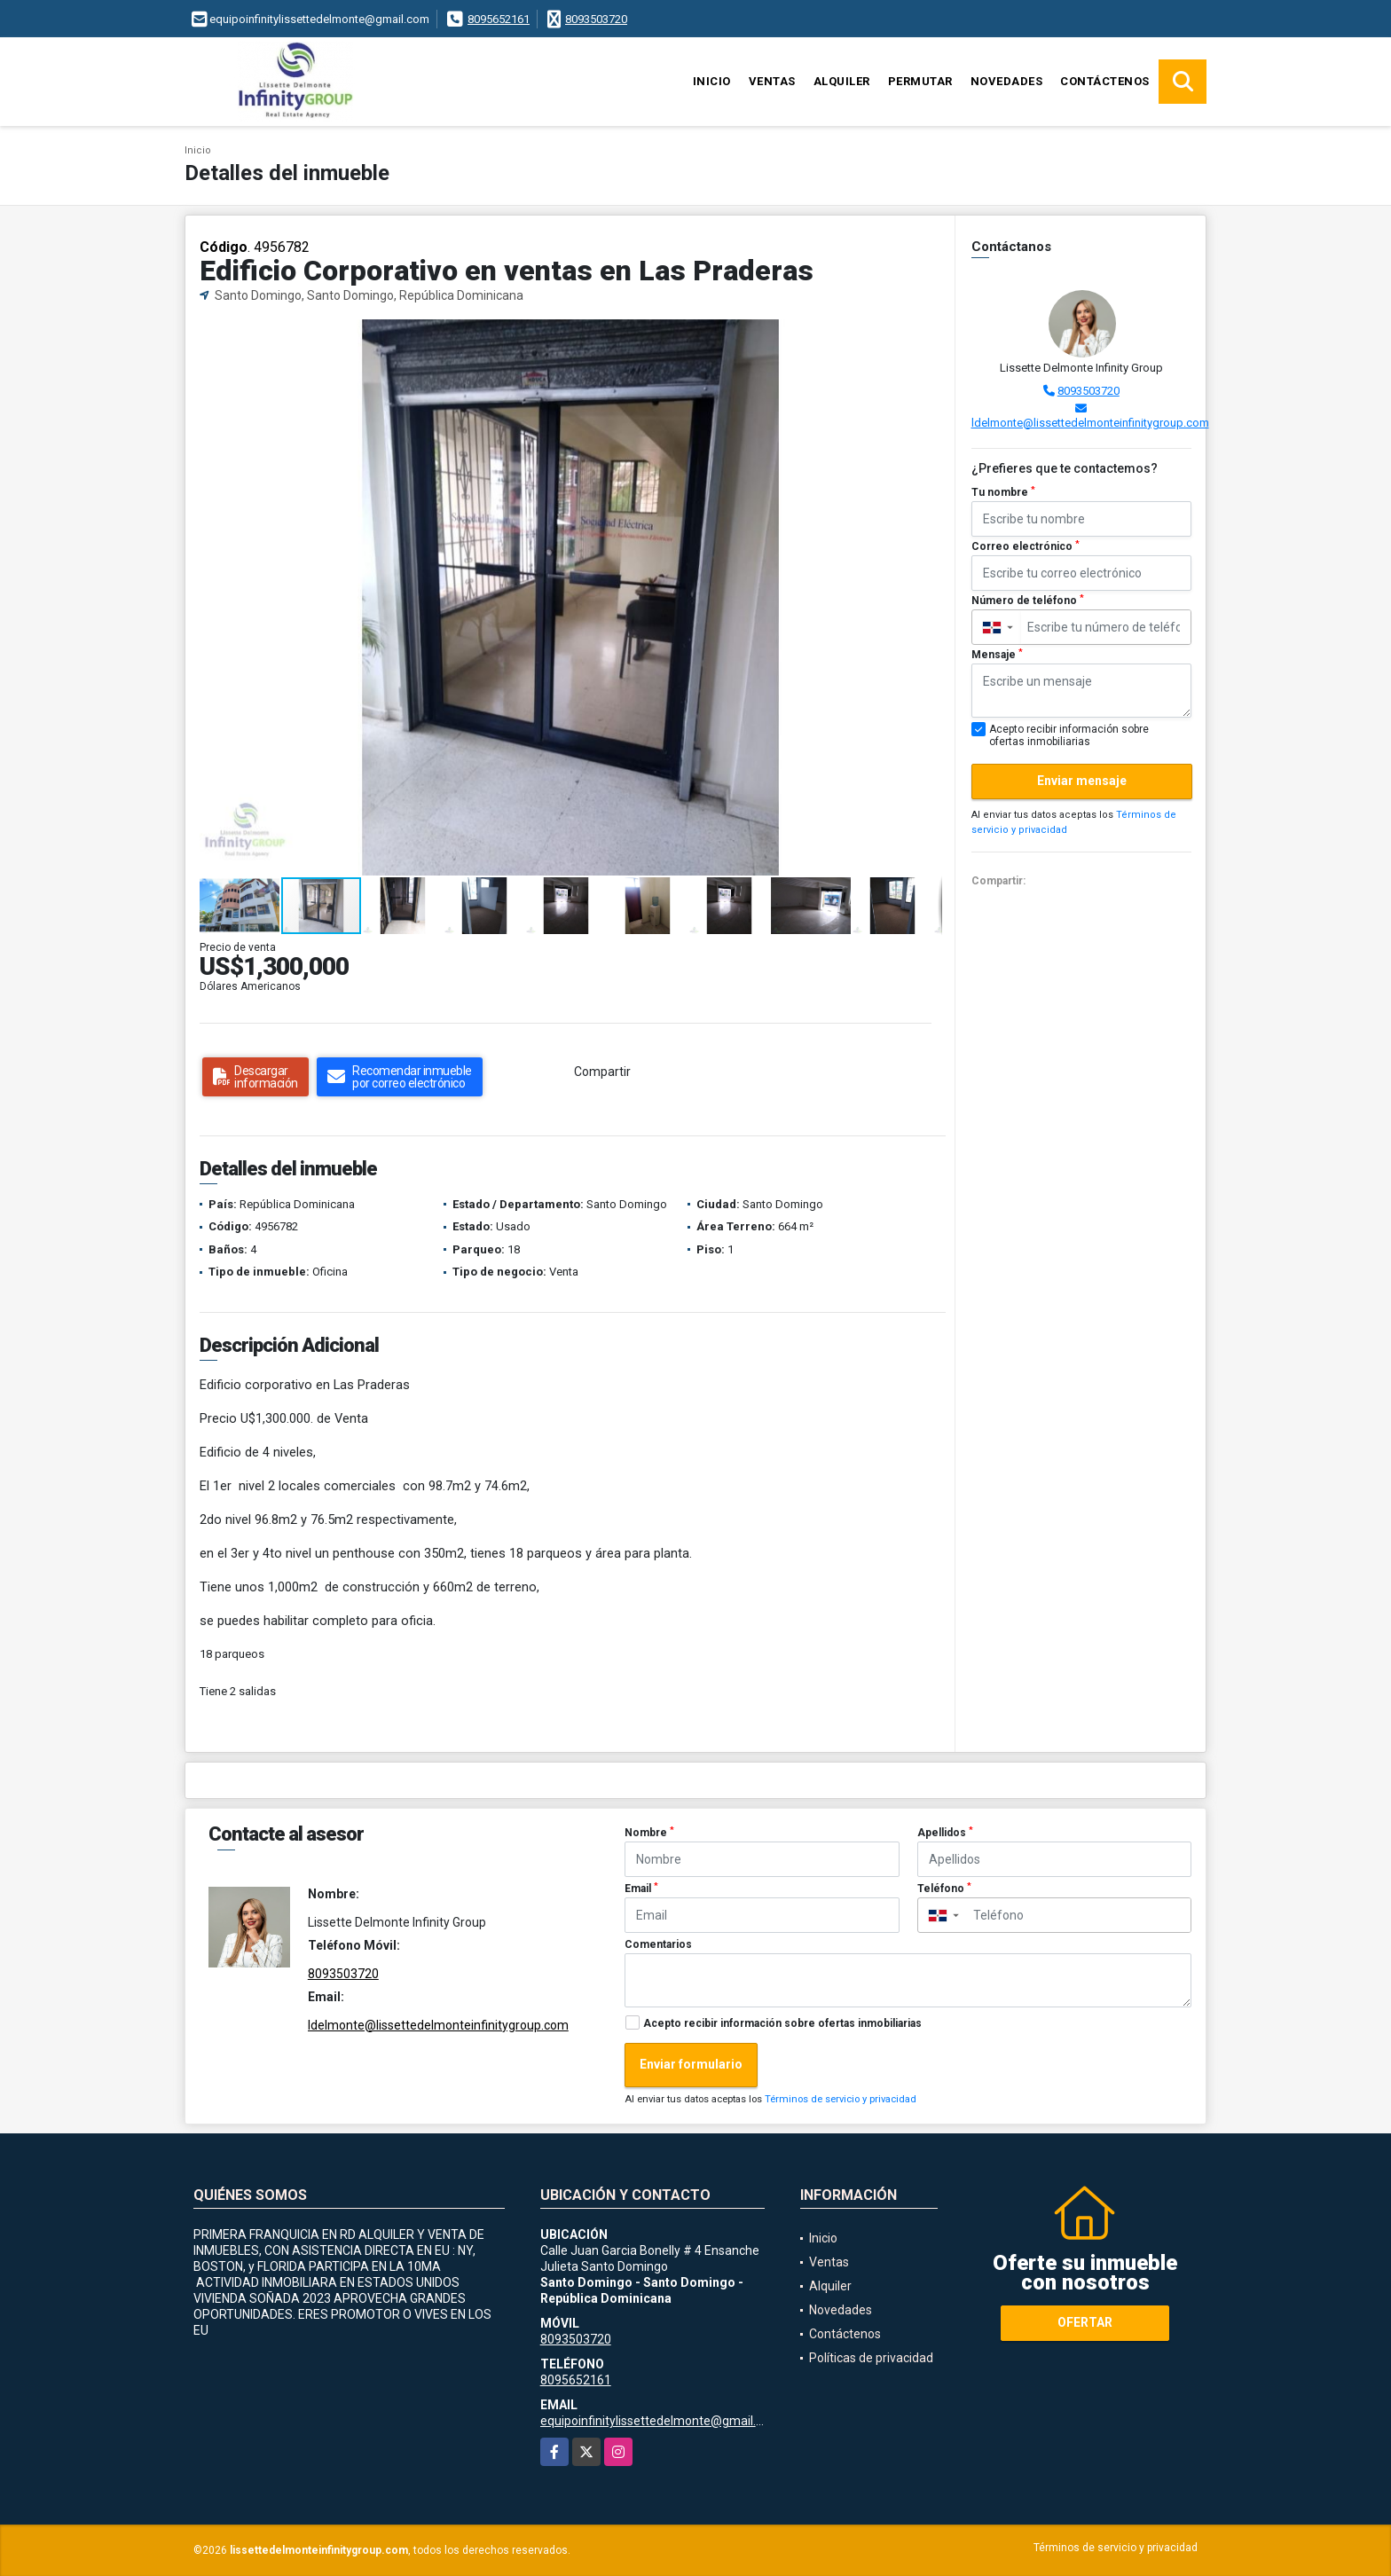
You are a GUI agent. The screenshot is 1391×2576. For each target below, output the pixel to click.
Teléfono (944, 1888)
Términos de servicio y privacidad (840, 2099)
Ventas (772, 81)
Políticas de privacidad (871, 2358)
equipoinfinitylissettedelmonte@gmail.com (660, 2421)
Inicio (712, 81)
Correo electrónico (1025, 546)
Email (641, 1888)
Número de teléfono (1027, 600)
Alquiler (841, 81)
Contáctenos (1105, 81)
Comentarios (658, 1944)
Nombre (649, 1833)
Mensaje (997, 655)
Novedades (1007, 81)
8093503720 (596, 19)
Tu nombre (1003, 492)
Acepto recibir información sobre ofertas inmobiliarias (782, 2023)
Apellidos (945, 1833)
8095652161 (499, 19)
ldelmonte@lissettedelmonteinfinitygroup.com (1090, 422)
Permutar (920, 81)
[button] (926, 335)
